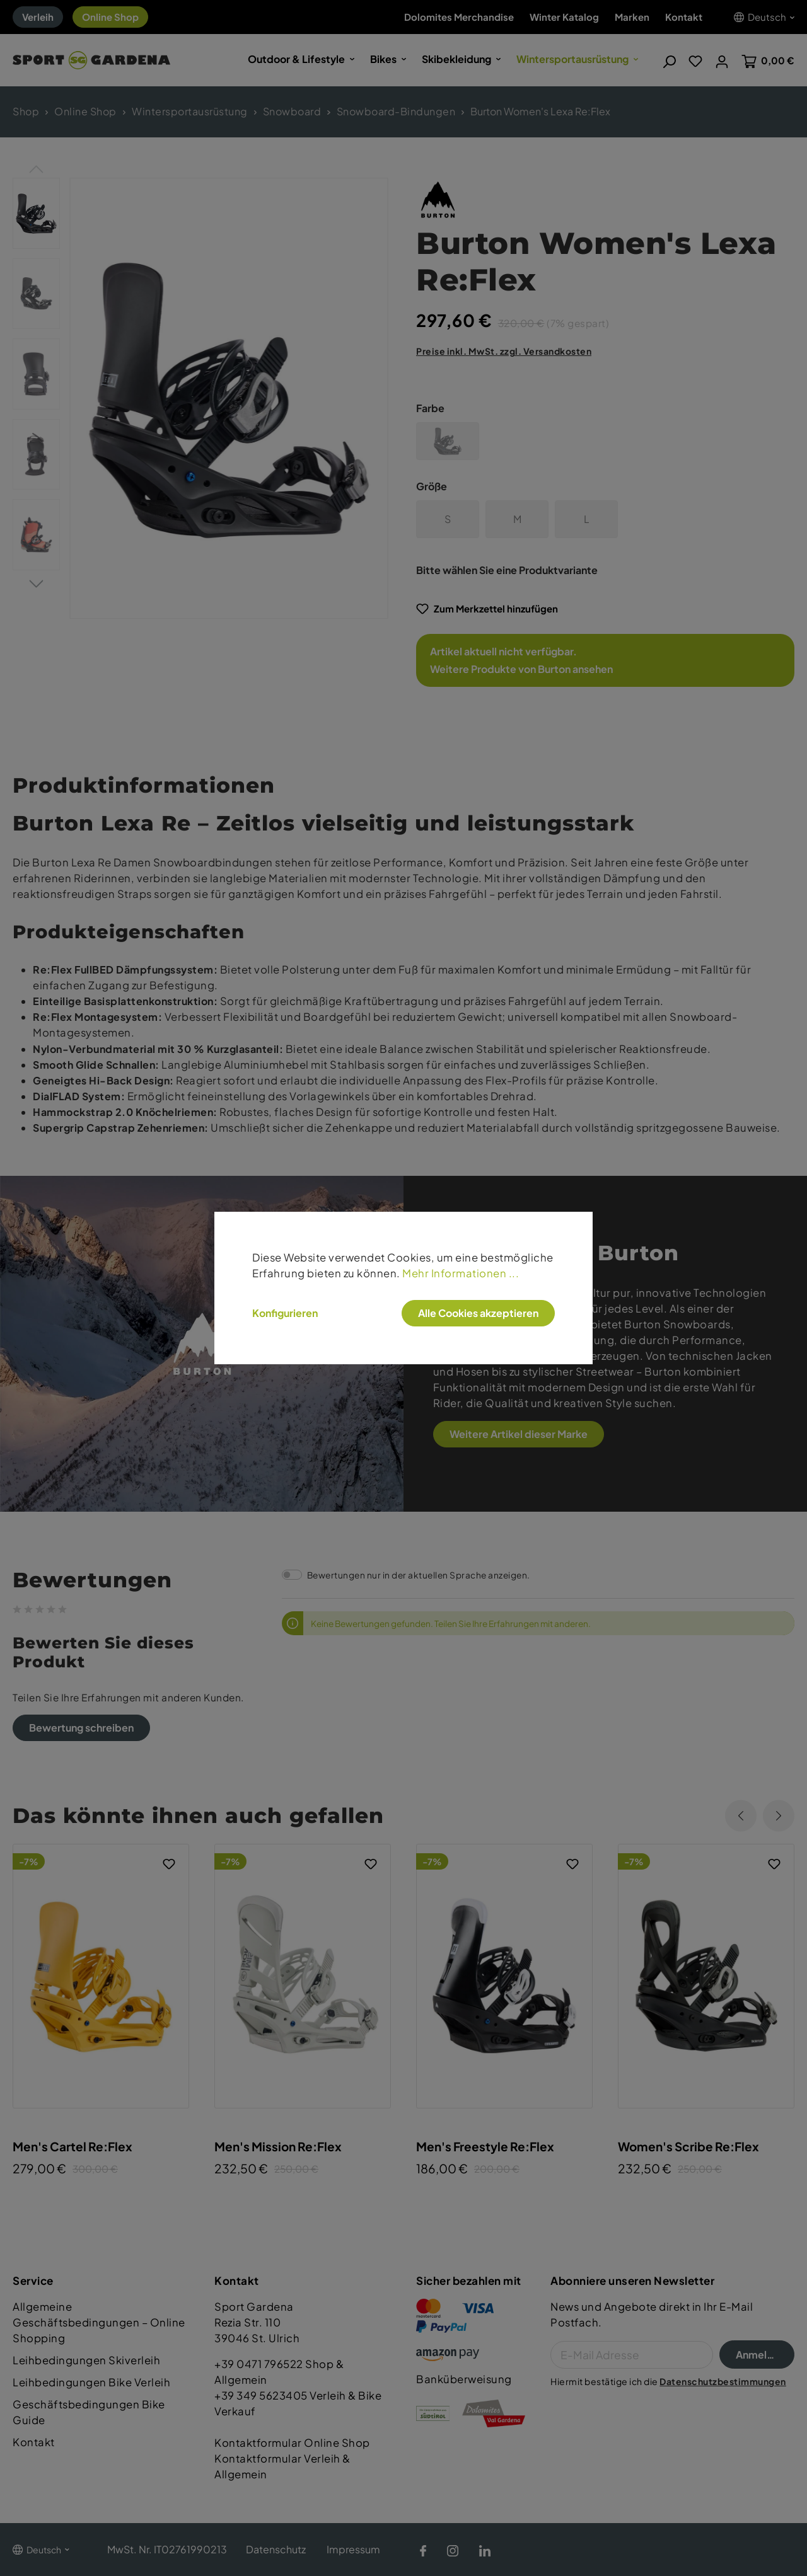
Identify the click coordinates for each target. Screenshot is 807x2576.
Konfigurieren (285, 1313)
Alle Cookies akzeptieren (478, 1313)
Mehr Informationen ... (460, 1273)
